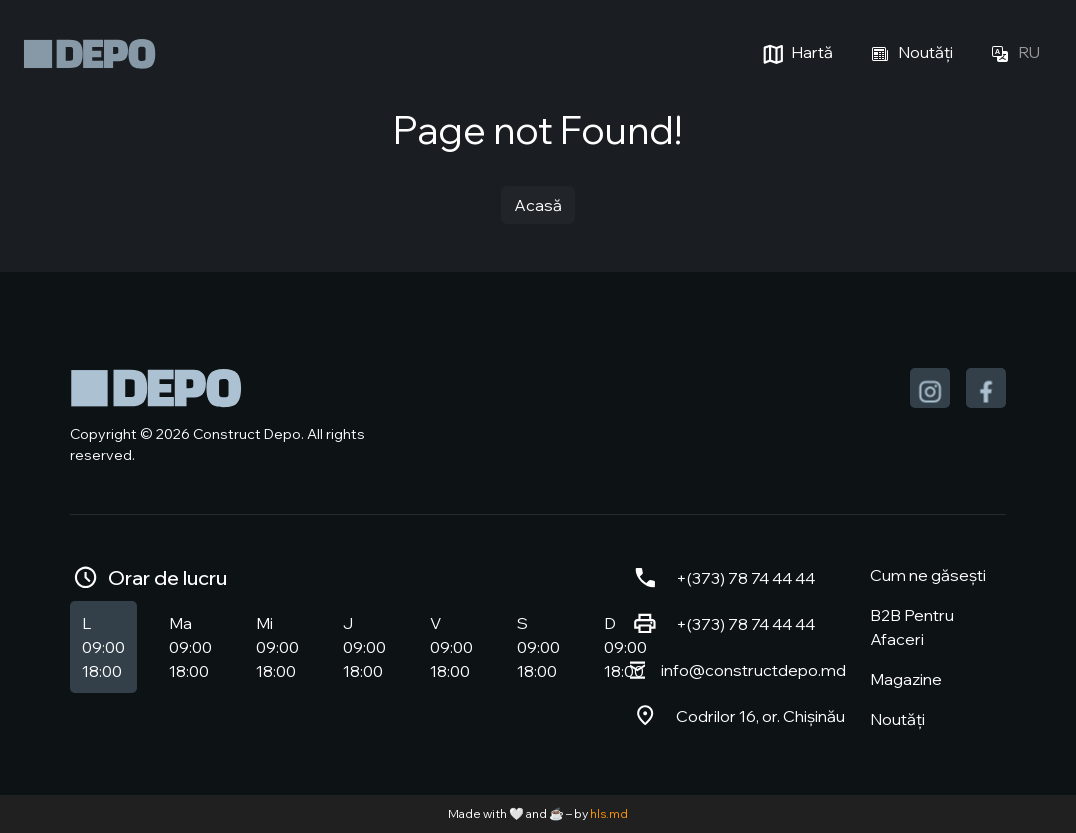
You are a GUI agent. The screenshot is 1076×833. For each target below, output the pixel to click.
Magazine (906, 679)
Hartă (795, 54)
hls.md (609, 813)
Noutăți (909, 54)
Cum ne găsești (928, 575)
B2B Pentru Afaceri (912, 627)
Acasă (538, 205)
